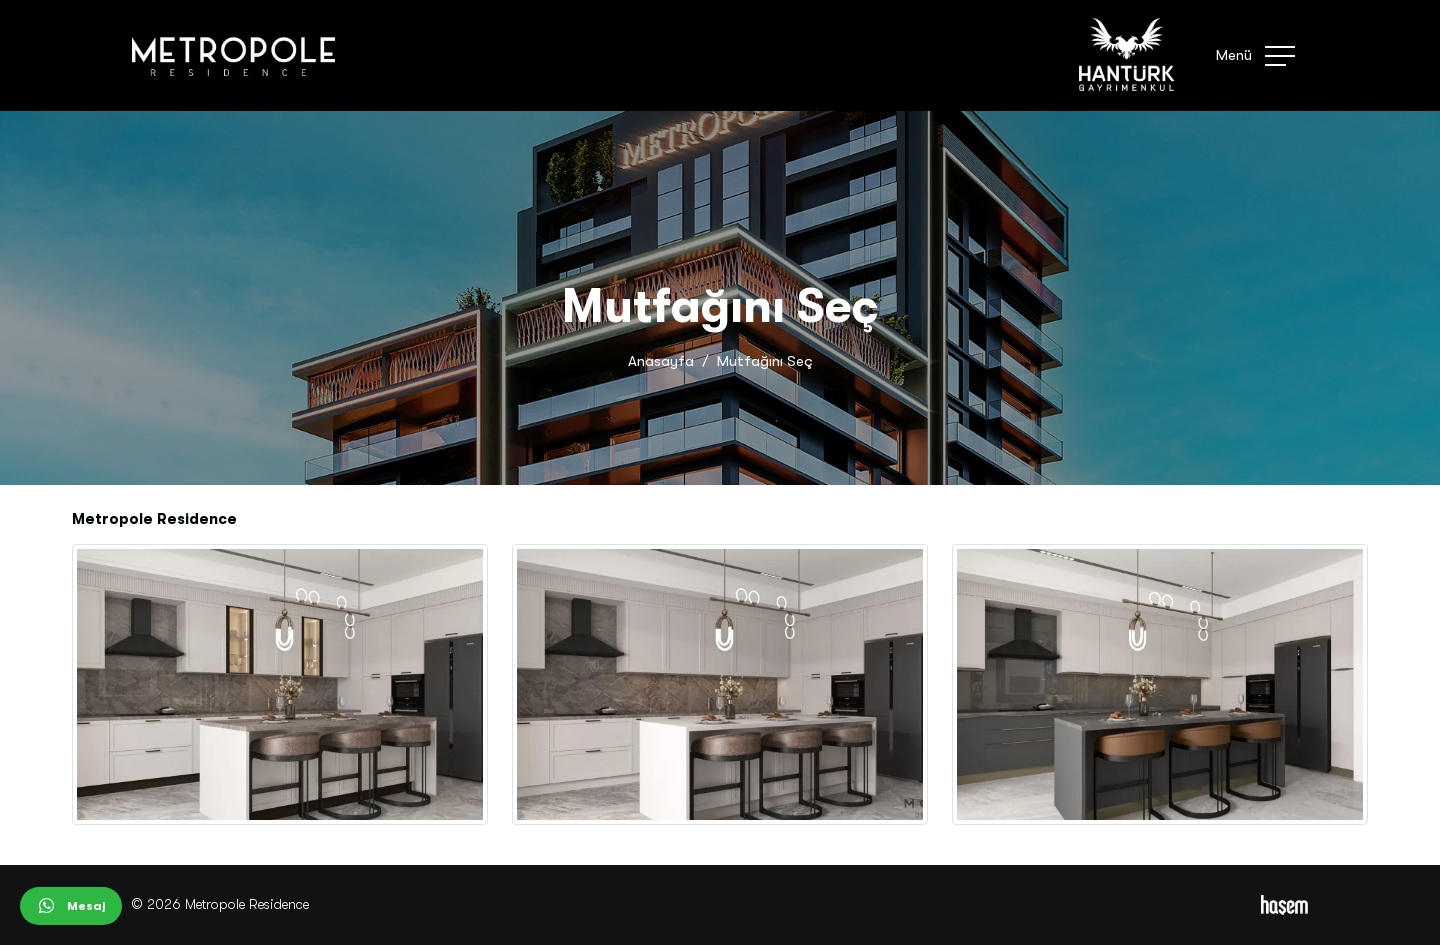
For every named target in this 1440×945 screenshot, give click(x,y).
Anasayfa (661, 361)
